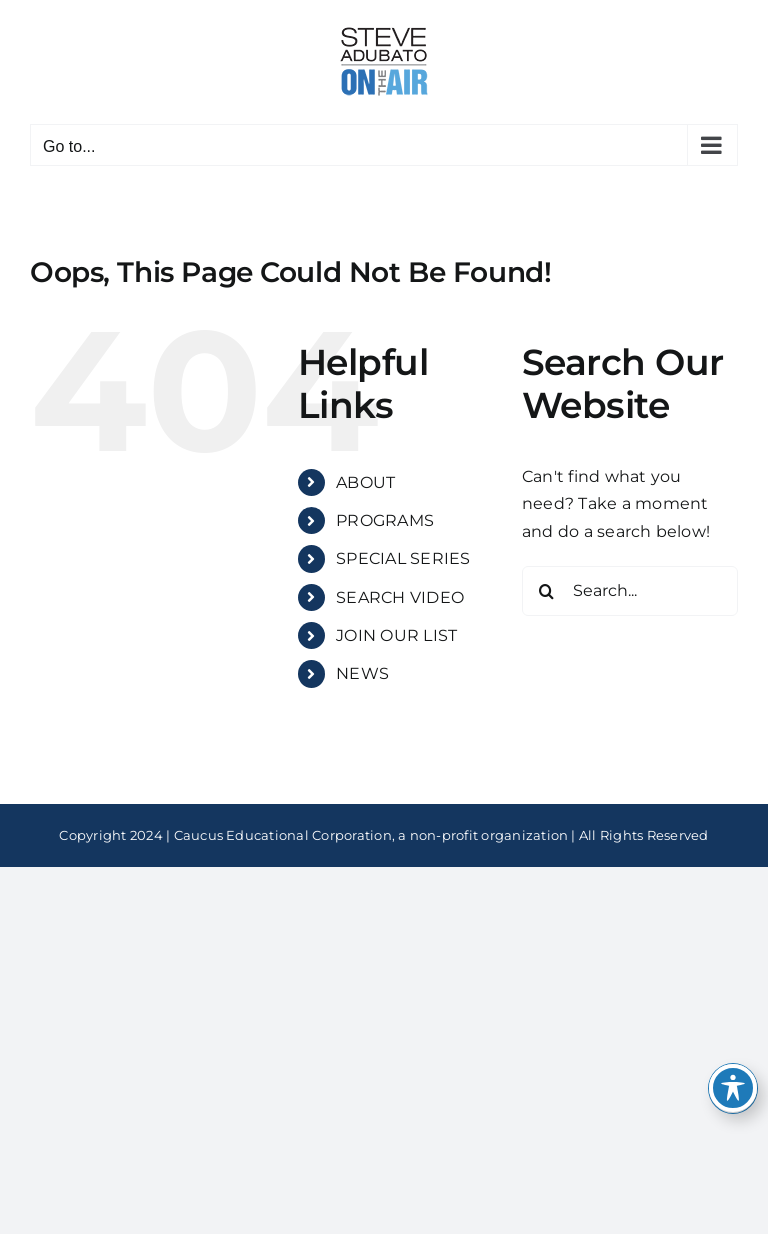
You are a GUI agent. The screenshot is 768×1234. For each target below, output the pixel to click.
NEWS (362, 673)
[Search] (547, 591)
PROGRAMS (385, 520)
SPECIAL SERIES (403, 558)
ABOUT (365, 482)
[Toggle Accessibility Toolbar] (733, 1088)
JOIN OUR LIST (396, 635)
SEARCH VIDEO (400, 597)
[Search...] (630, 591)
